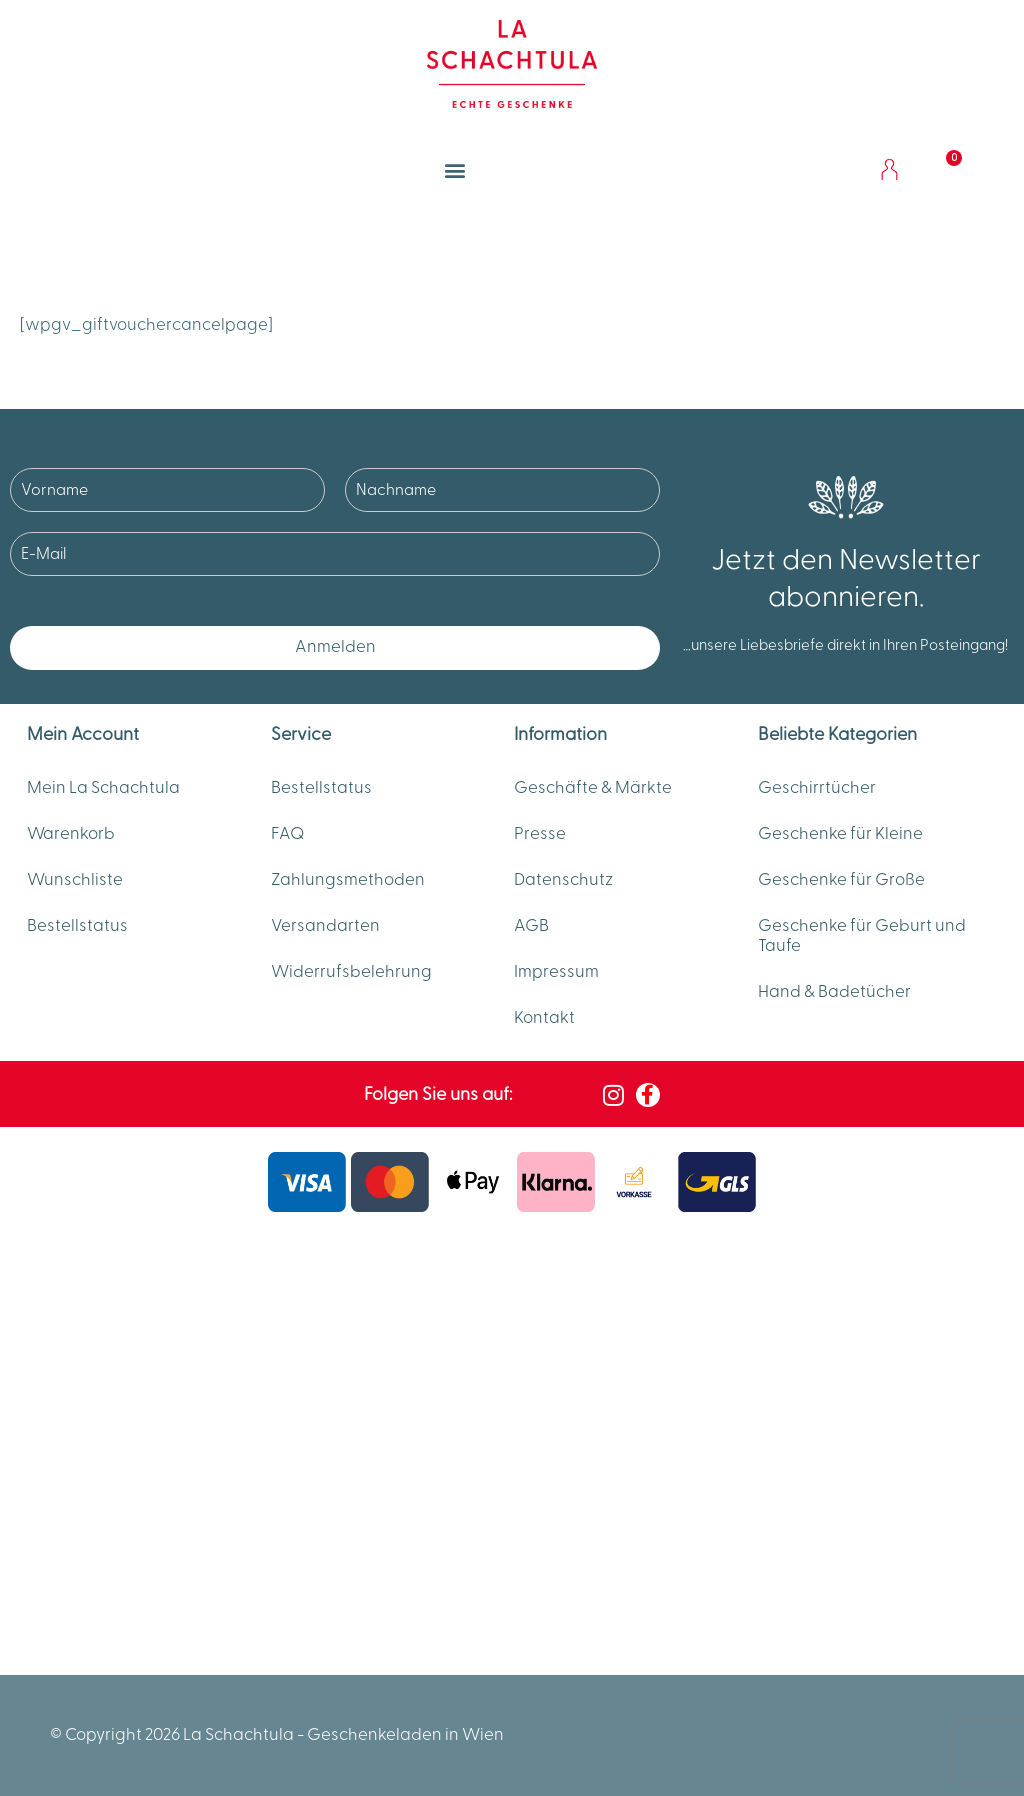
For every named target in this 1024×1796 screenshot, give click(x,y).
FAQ (288, 834)
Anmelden (335, 647)
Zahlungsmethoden (348, 880)
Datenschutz (563, 880)
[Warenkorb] (942, 170)
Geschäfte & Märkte (593, 788)
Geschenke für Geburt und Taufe (862, 936)
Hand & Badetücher (834, 992)
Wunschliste (75, 880)
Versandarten (325, 926)
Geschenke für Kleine (840, 834)
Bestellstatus (77, 926)
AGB (531, 926)
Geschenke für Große (841, 880)
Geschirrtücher (817, 788)
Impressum (556, 972)
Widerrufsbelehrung (351, 972)
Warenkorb (71, 834)
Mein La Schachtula (103, 788)
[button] (455, 169)
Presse (540, 834)
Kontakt (544, 1018)
